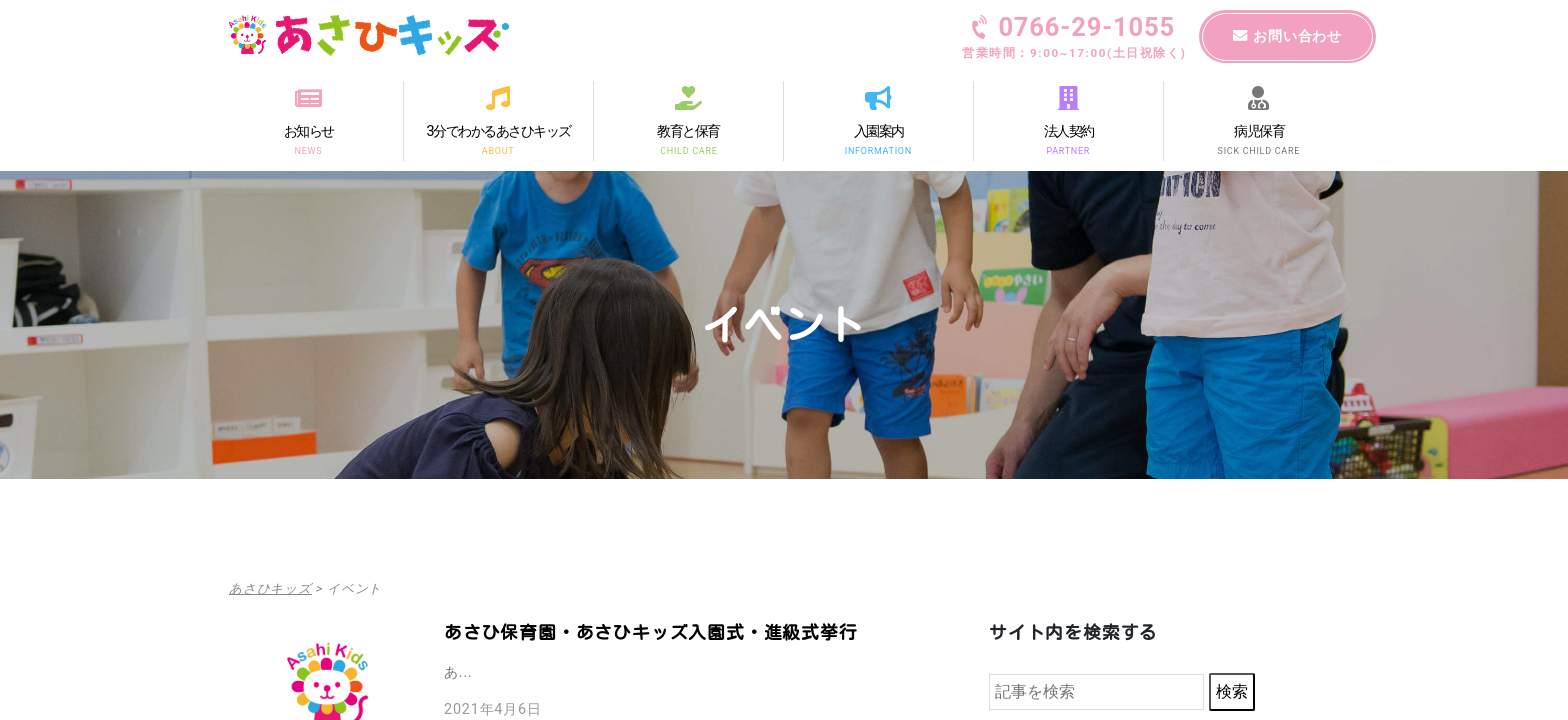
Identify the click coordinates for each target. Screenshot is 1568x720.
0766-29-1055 (1074, 39)
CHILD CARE (688, 150)
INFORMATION (878, 150)
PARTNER (1069, 150)
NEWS (309, 150)
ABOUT (498, 150)
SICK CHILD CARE (1259, 150)
